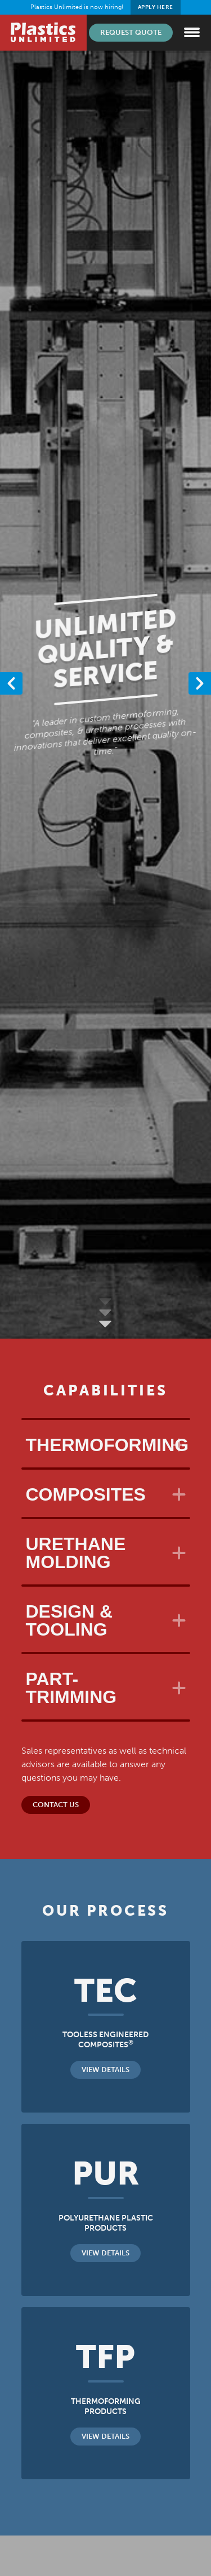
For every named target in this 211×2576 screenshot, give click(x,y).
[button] (199, 683)
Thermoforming (107, 1445)
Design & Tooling (69, 1620)
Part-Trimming (71, 1688)
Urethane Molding (76, 1553)
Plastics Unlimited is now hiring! (105, 7)
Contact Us (56, 1804)
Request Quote (130, 32)
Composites (86, 1494)
